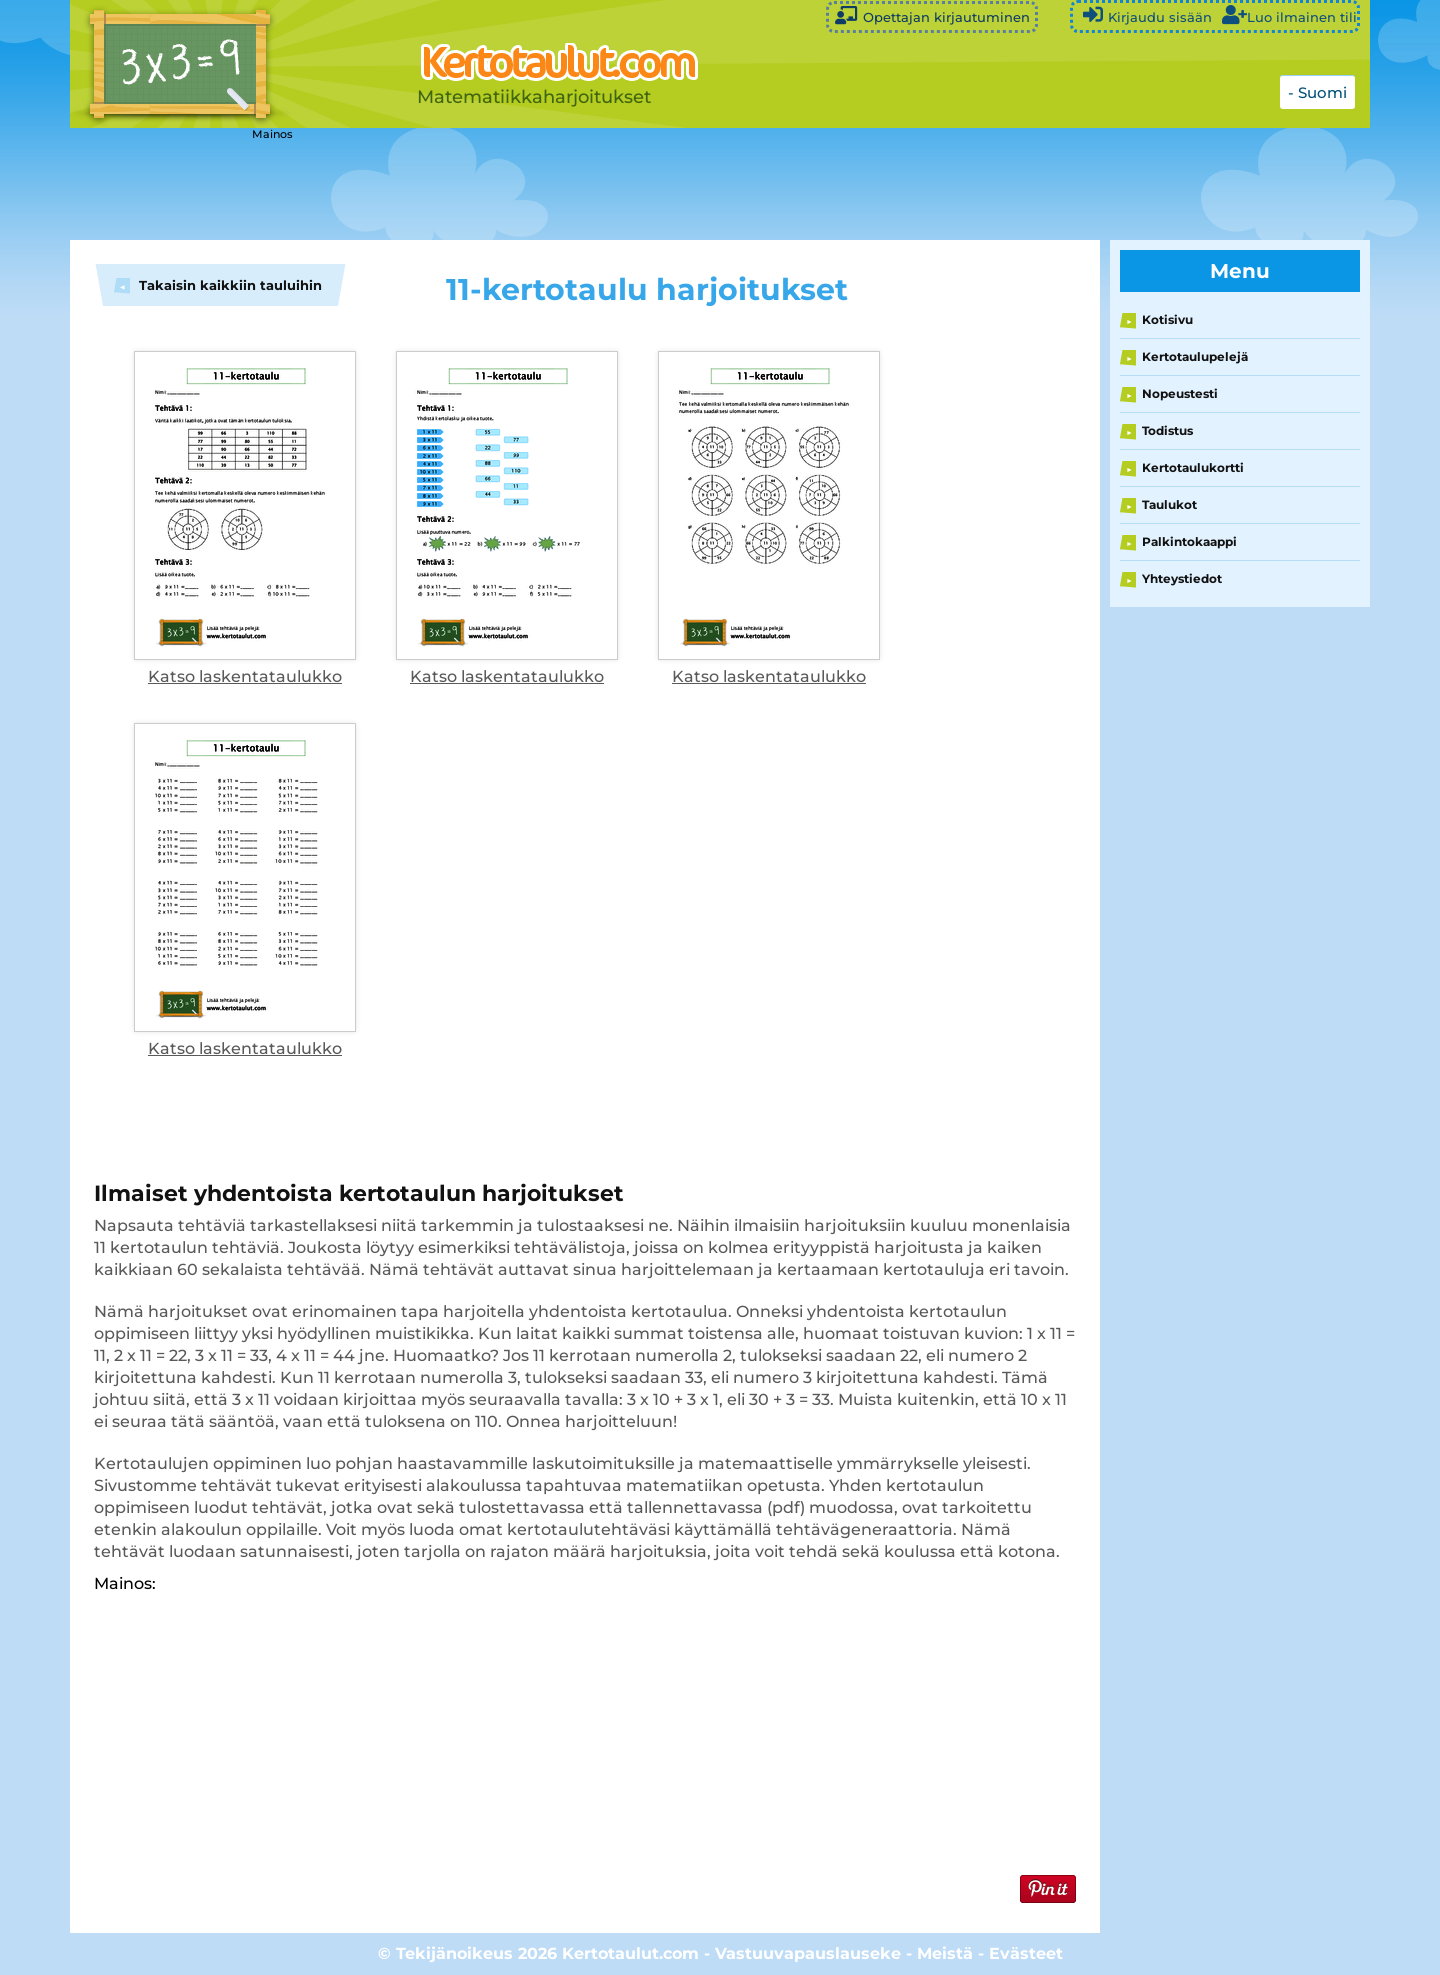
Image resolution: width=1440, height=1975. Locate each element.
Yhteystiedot (1182, 578)
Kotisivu (1167, 319)
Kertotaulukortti (1193, 467)
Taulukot (1169, 504)
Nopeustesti (1180, 393)
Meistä (945, 1953)
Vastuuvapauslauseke (808, 1953)
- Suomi (1317, 92)
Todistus (1167, 430)
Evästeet (1026, 1953)
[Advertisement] (570, 185)
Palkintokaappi (1189, 541)
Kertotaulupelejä (1195, 356)
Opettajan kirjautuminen (932, 15)
